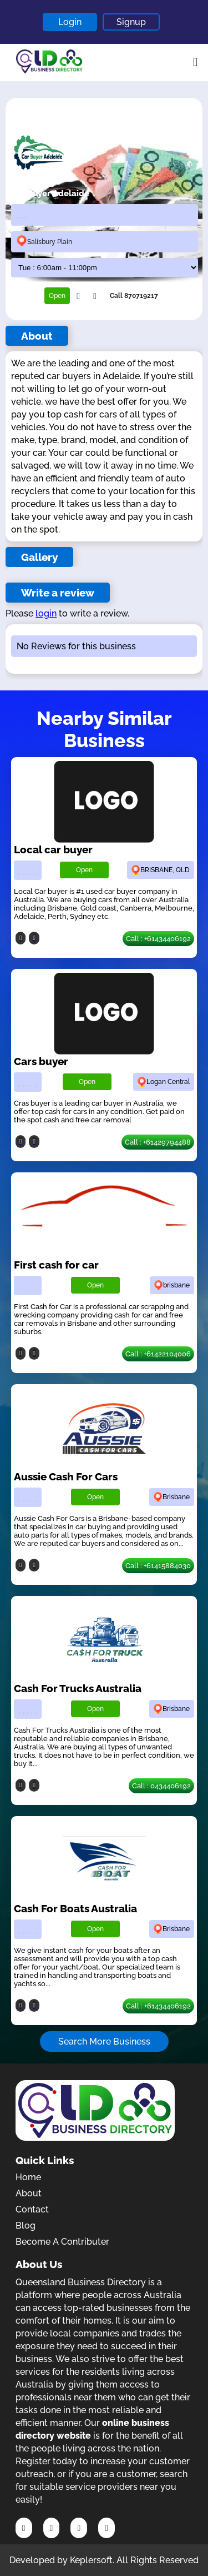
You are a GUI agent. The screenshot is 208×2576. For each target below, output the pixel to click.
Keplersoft (91, 2560)
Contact (32, 2209)
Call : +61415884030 (158, 1565)
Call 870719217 (134, 296)
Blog (25, 2225)
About (29, 2193)
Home (28, 2177)
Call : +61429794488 (158, 1142)
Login (70, 22)
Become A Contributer (62, 2241)
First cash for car (56, 1265)
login (46, 613)
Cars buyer (41, 1061)
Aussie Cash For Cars (66, 1476)
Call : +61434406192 (158, 938)
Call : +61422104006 (158, 1354)
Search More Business (104, 2041)
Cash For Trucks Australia (77, 1688)
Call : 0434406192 (161, 1786)
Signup (131, 22)
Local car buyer (53, 849)
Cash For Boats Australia (75, 1908)
